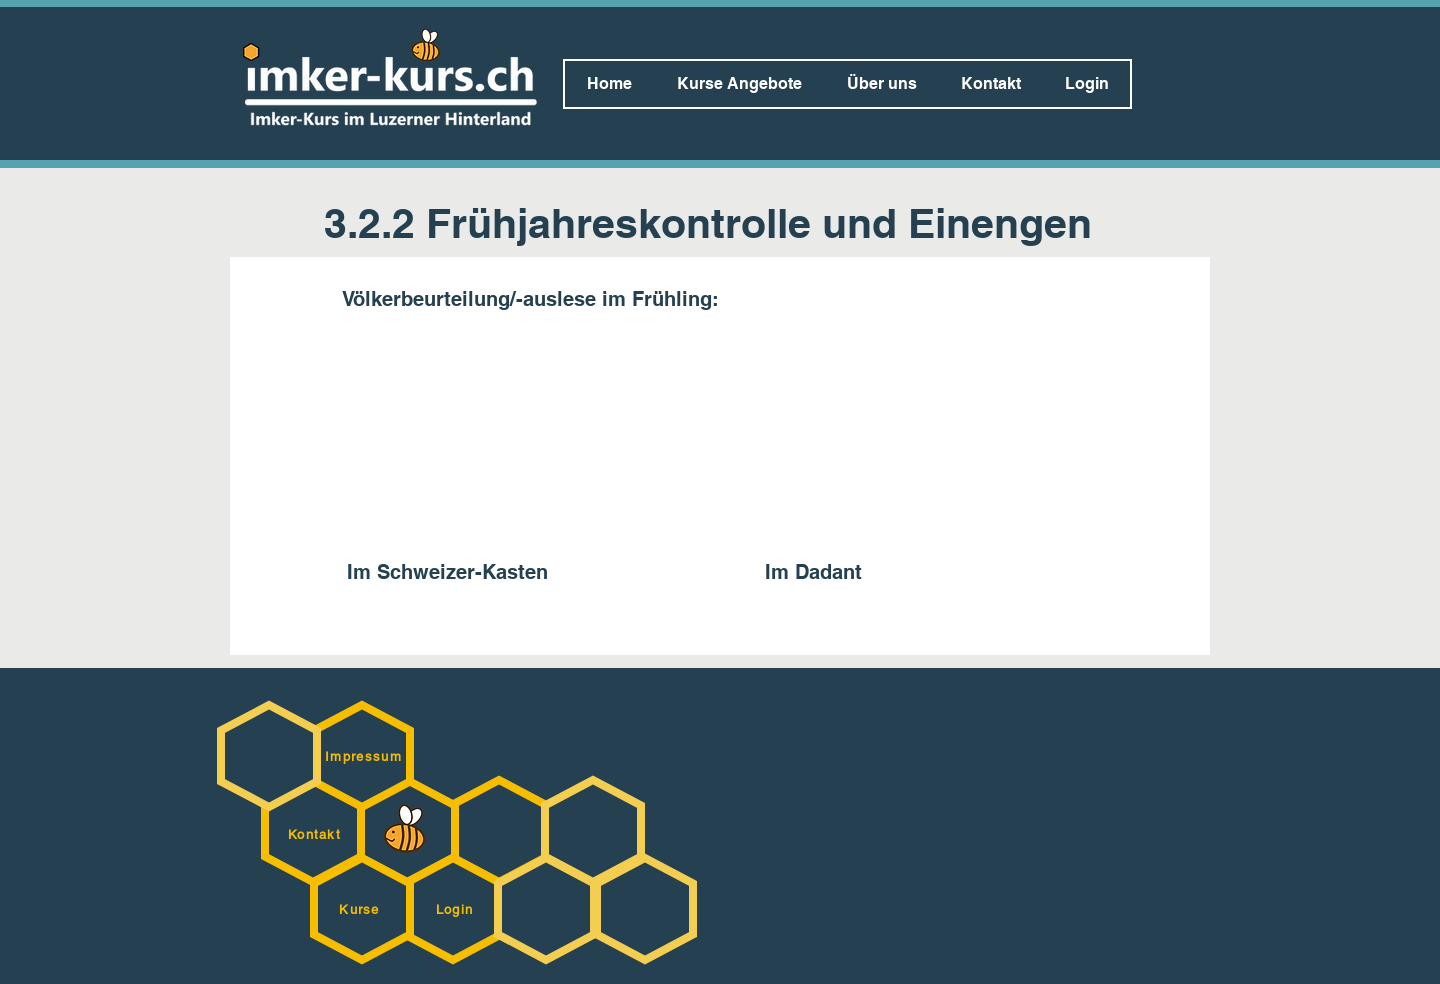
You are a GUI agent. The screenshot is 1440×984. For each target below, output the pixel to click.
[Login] (456, 909)
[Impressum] (365, 756)
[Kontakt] (316, 834)
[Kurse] (361, 909)
